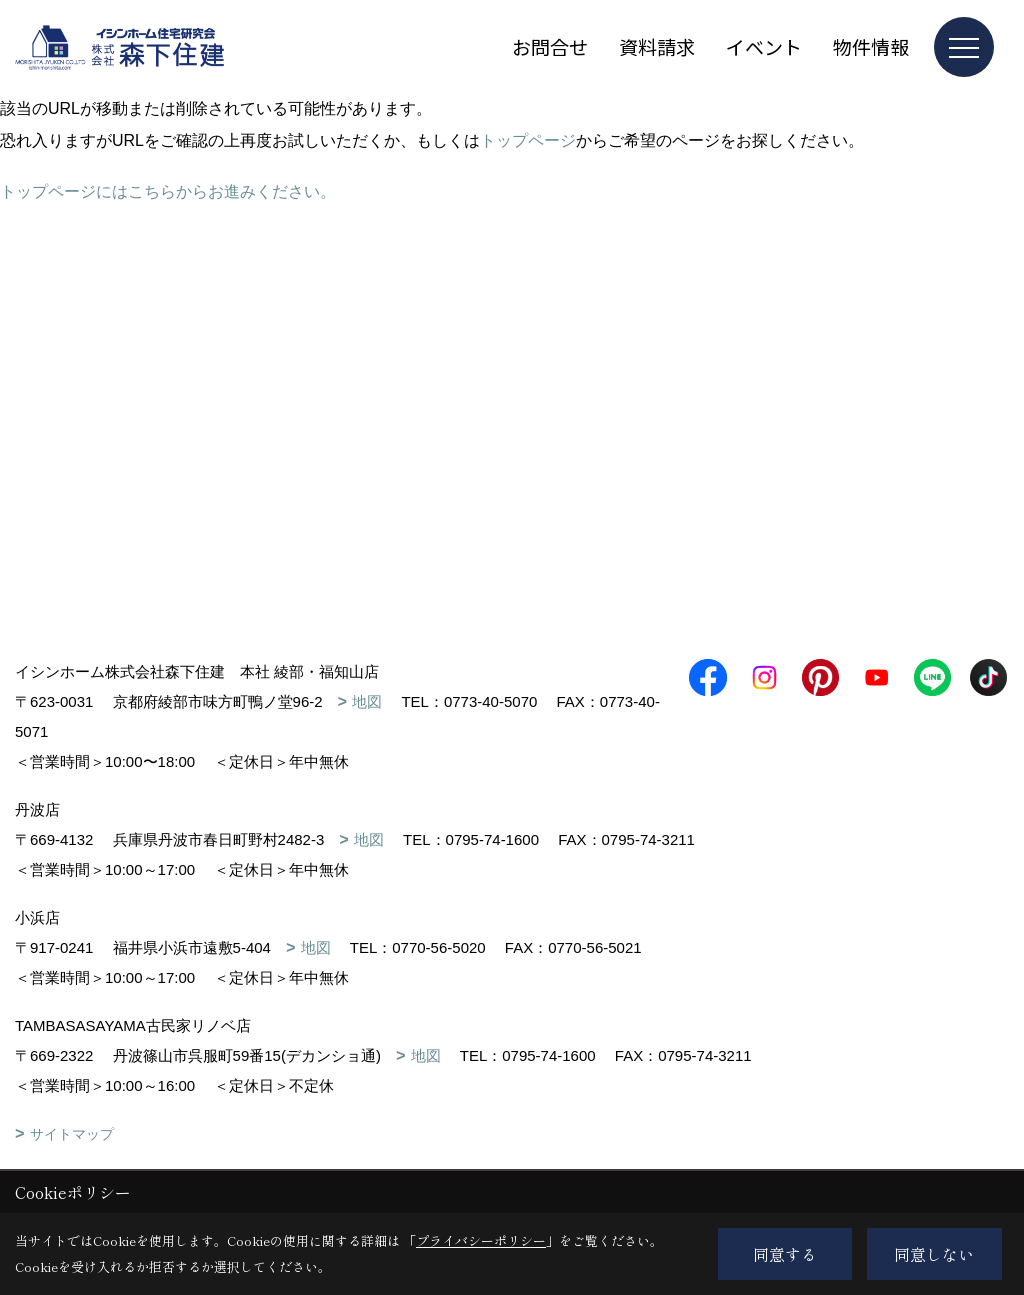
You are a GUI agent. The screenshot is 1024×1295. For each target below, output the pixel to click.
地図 (367, 701)
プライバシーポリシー (481, 1240)
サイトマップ (72, 1134)
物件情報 (871, 46)
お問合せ (550, 46)
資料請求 (657, 46)
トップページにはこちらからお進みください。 (168, 191)
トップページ (528, 140)
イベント (764, 46)
